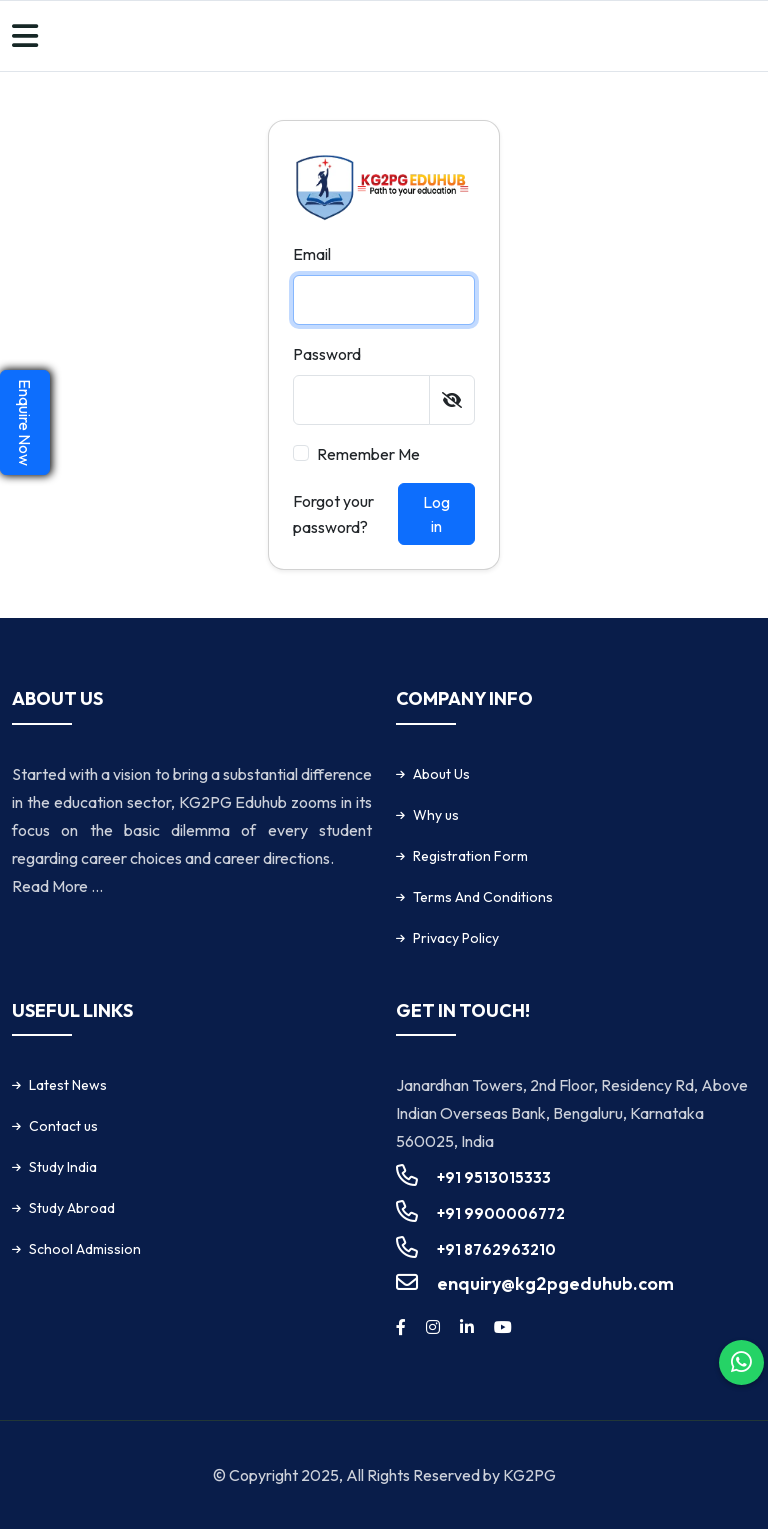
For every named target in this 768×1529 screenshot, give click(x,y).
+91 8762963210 (496, 1249)
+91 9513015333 (494, 1177)
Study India (63, 1167)
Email (312, 254)
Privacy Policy (456, 938)
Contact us (63, 1126)
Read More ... (57, 886)
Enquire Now (25, 422)
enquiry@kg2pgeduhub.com (555, 1283)
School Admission (85, 1249)
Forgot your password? (333, 514)
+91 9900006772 (501, 1213)
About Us (441, 774)
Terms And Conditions (483, 897)
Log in (436, 514)
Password (327, 354)
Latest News (68, 1085)
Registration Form (470, 856)
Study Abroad (72, 1208)
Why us (436, 815)
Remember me (368, 454)
